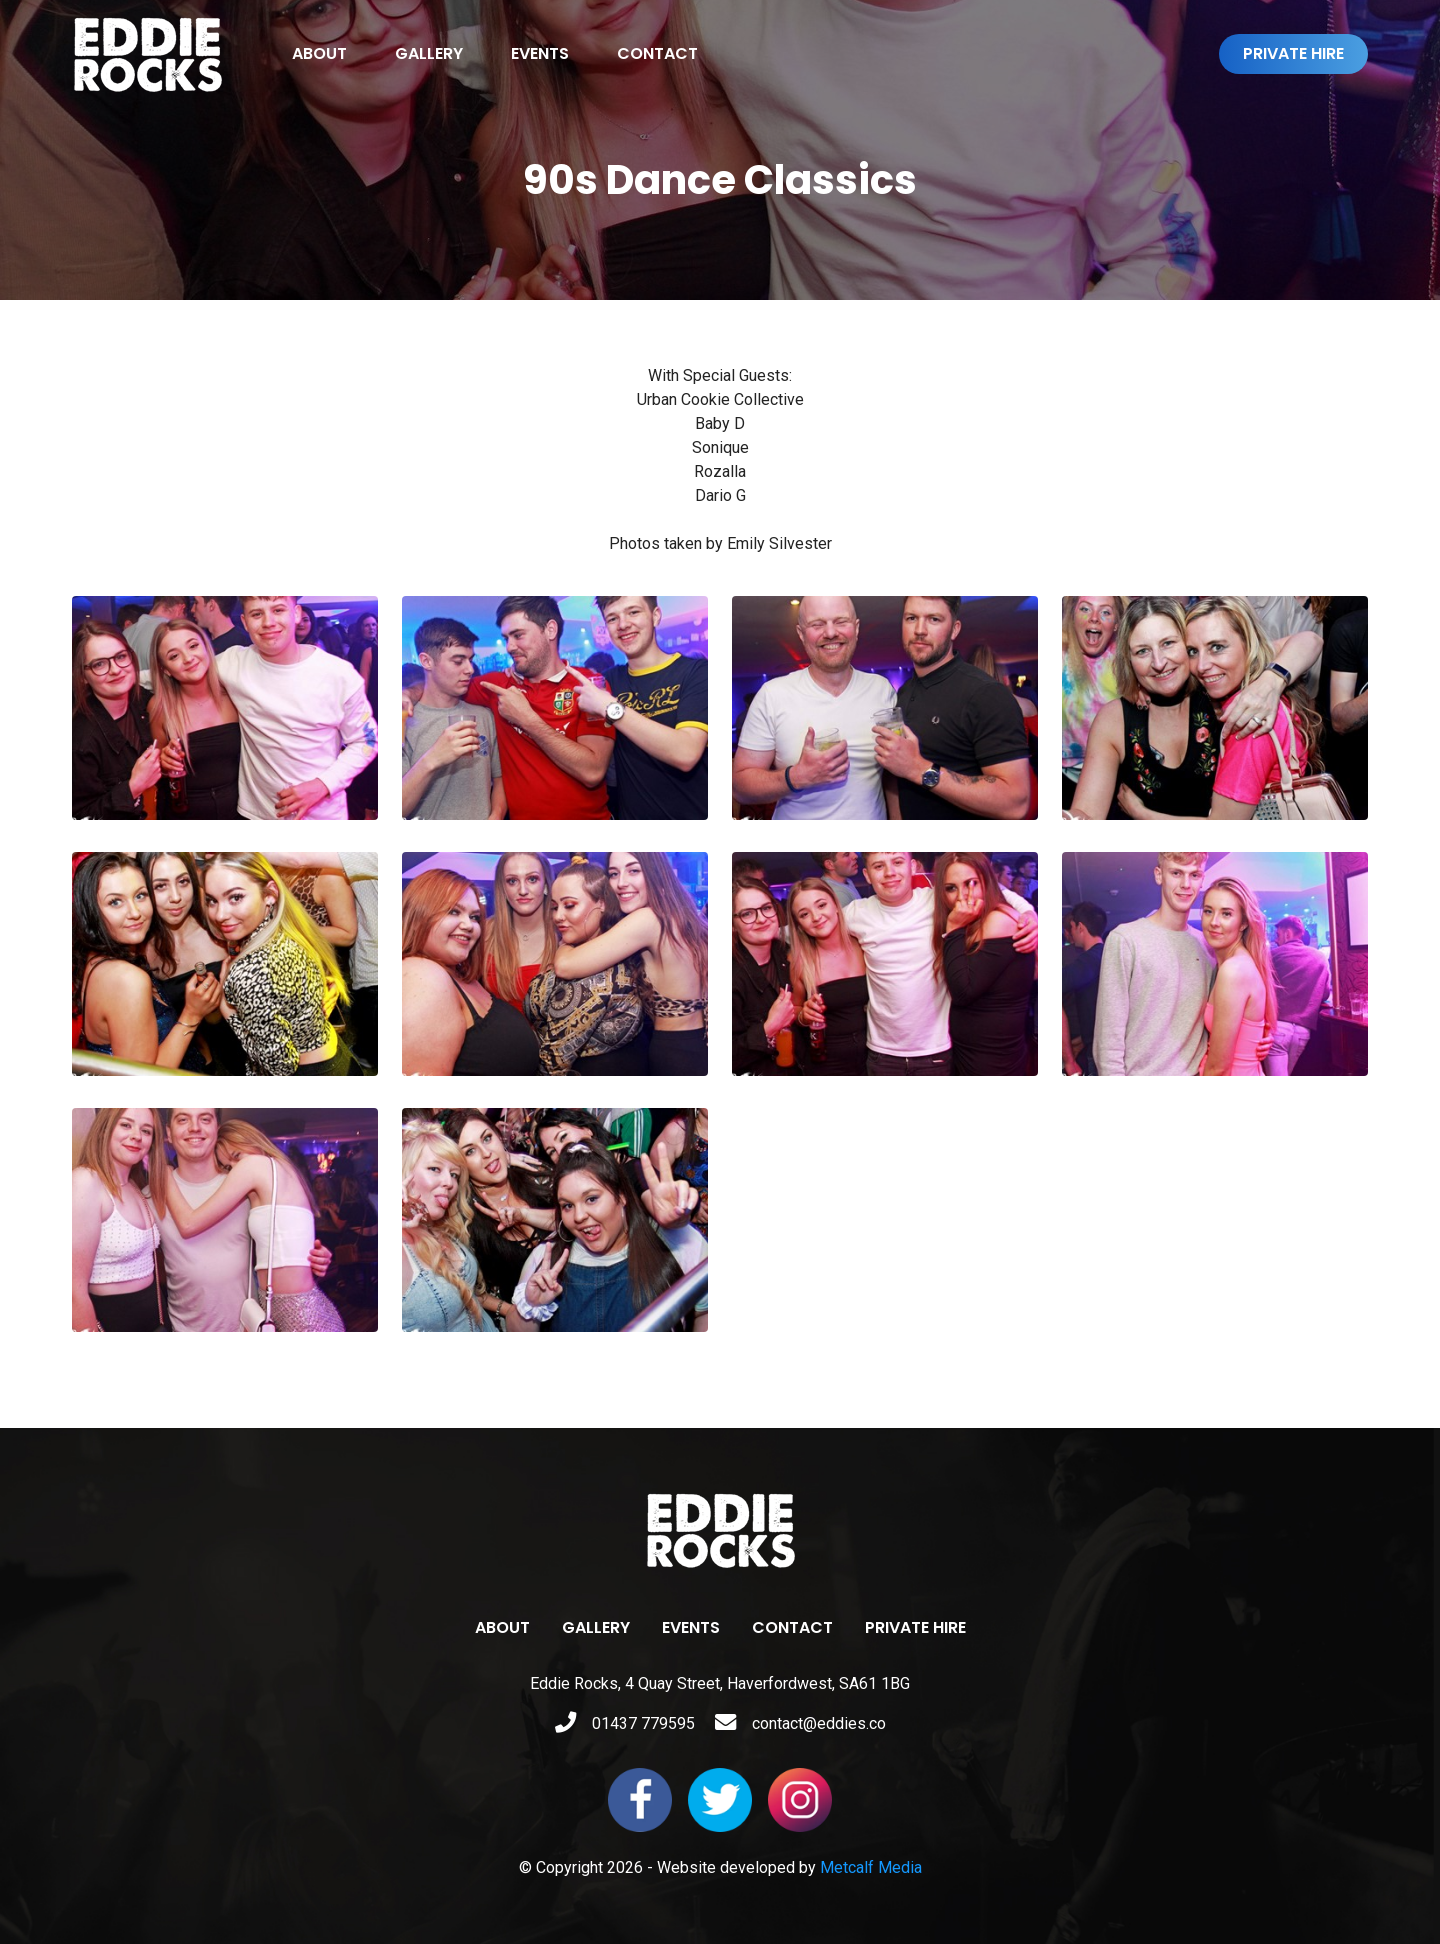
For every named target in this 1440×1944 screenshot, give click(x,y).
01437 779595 (625, 1723)
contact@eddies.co (800, 1723)
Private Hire (1293, 53)
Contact (657, 53)
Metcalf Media (871, 1867)
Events (540, 53)
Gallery (429, 53)
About (319, 53)
